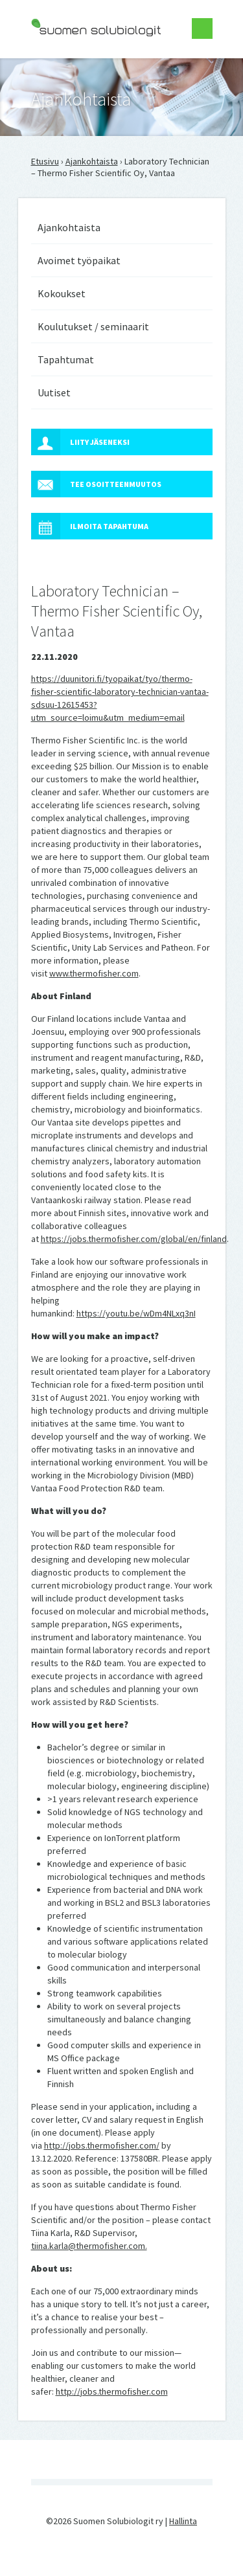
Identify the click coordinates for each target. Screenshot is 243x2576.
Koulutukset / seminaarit (93, 326)
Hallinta (183, 2521)
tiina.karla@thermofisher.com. (89, 2246)
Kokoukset (62, 293)
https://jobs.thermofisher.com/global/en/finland (134, 1239)
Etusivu (45, 161)
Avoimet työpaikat (79, 260)
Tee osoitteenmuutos (96, 484)
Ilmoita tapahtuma (89, 526)
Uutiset (54, 392)
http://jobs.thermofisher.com (112, 2391)
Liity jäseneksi (80, 442)
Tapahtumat (66, 359)
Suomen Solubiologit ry (76, 62)
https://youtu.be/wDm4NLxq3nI (136, 1313)
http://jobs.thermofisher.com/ (101, 2145)
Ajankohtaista (91, 161)
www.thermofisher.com (94, 973)
